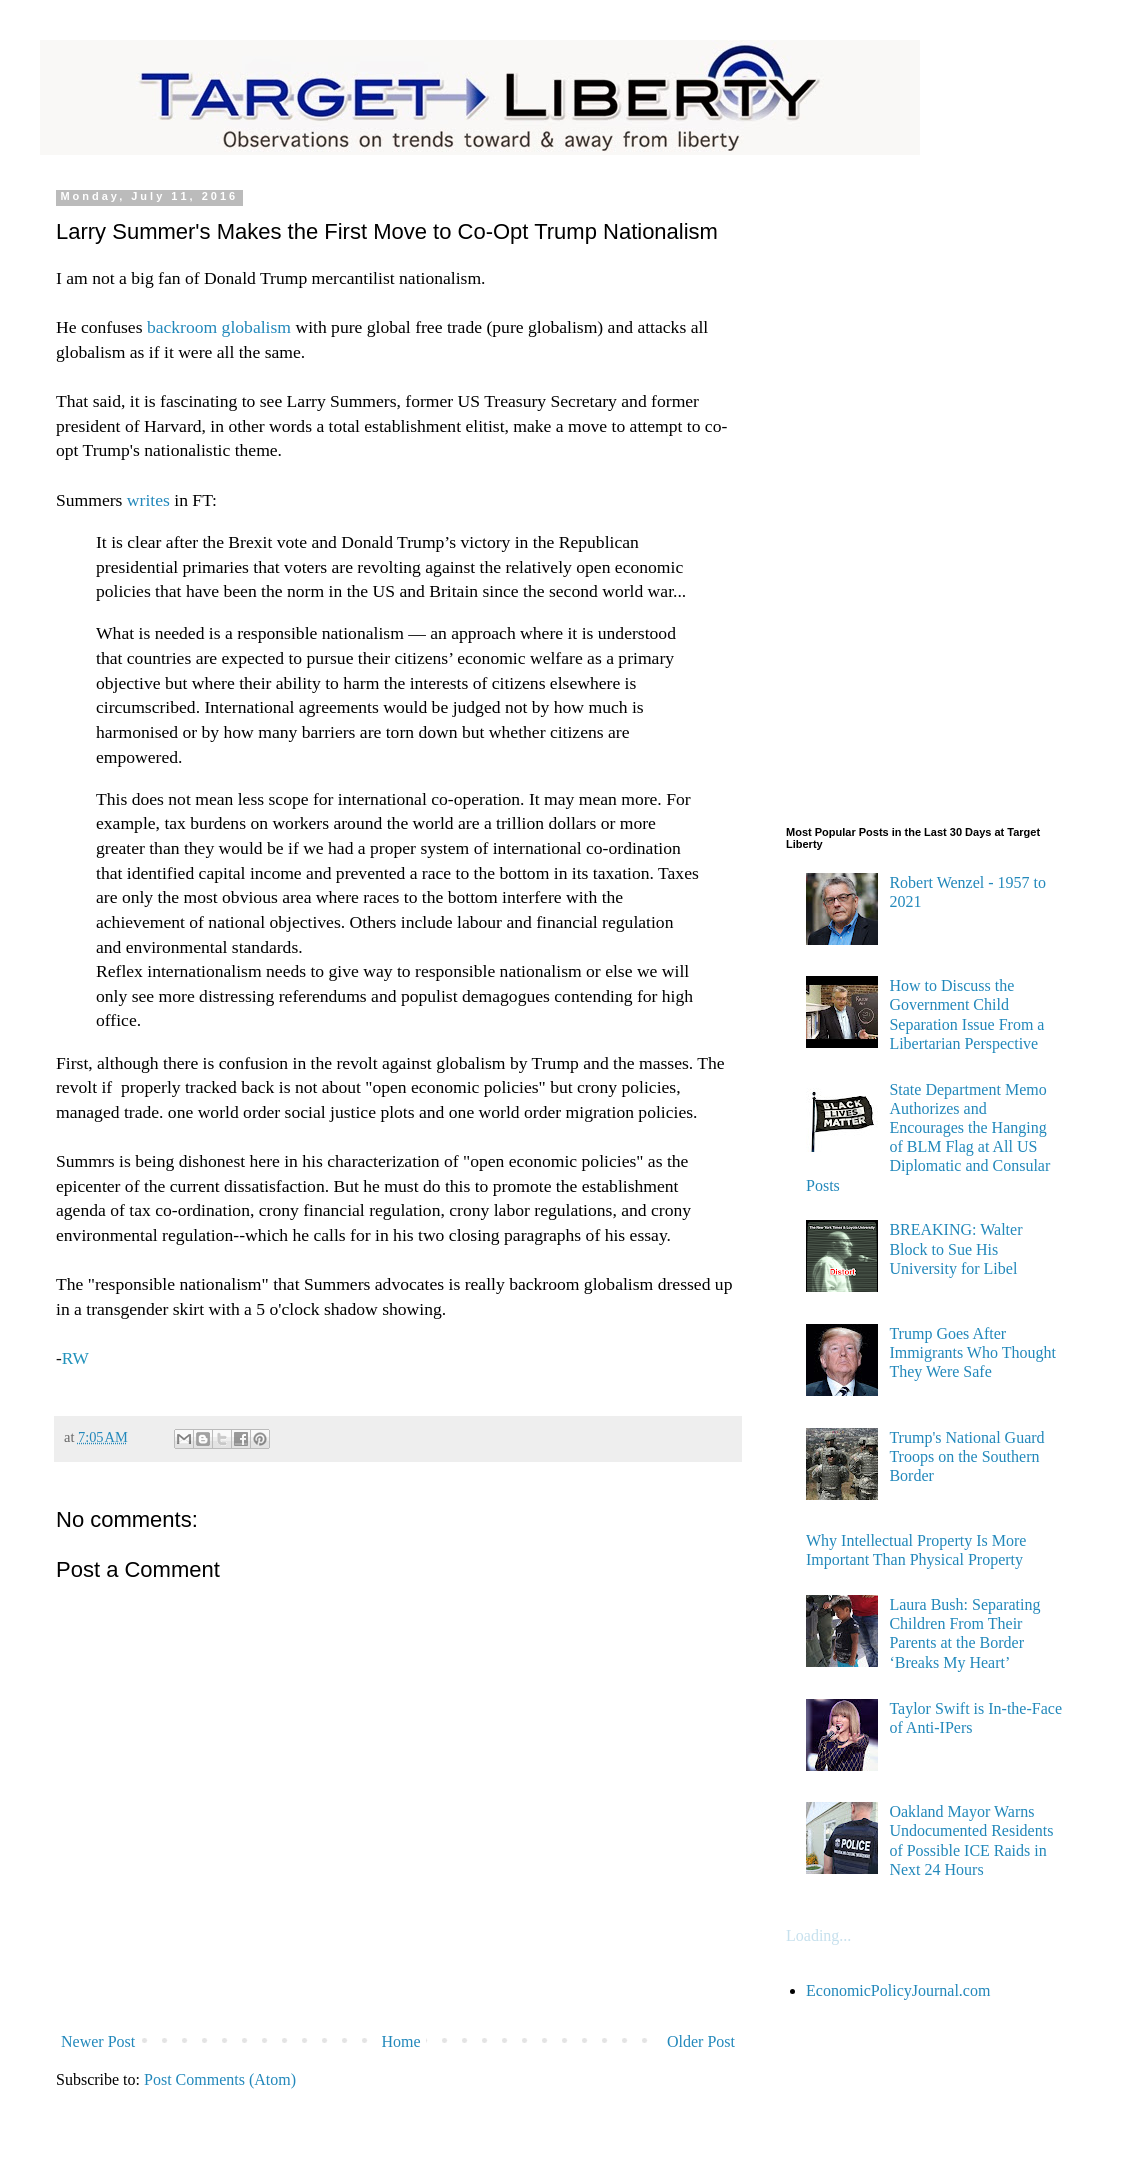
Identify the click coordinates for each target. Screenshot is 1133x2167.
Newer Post (98, 2041)
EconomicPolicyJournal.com (898, 1990)
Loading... (818, 1935)
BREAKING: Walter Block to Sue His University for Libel (955, 1248)
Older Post (701, 2041)
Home (401, 2041)
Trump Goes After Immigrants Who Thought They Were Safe (972, 1352)
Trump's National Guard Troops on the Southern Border (966, 1456)
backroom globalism (219, 327)
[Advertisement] (866, 490)
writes (145, 500)
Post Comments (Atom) (220, 2079)
